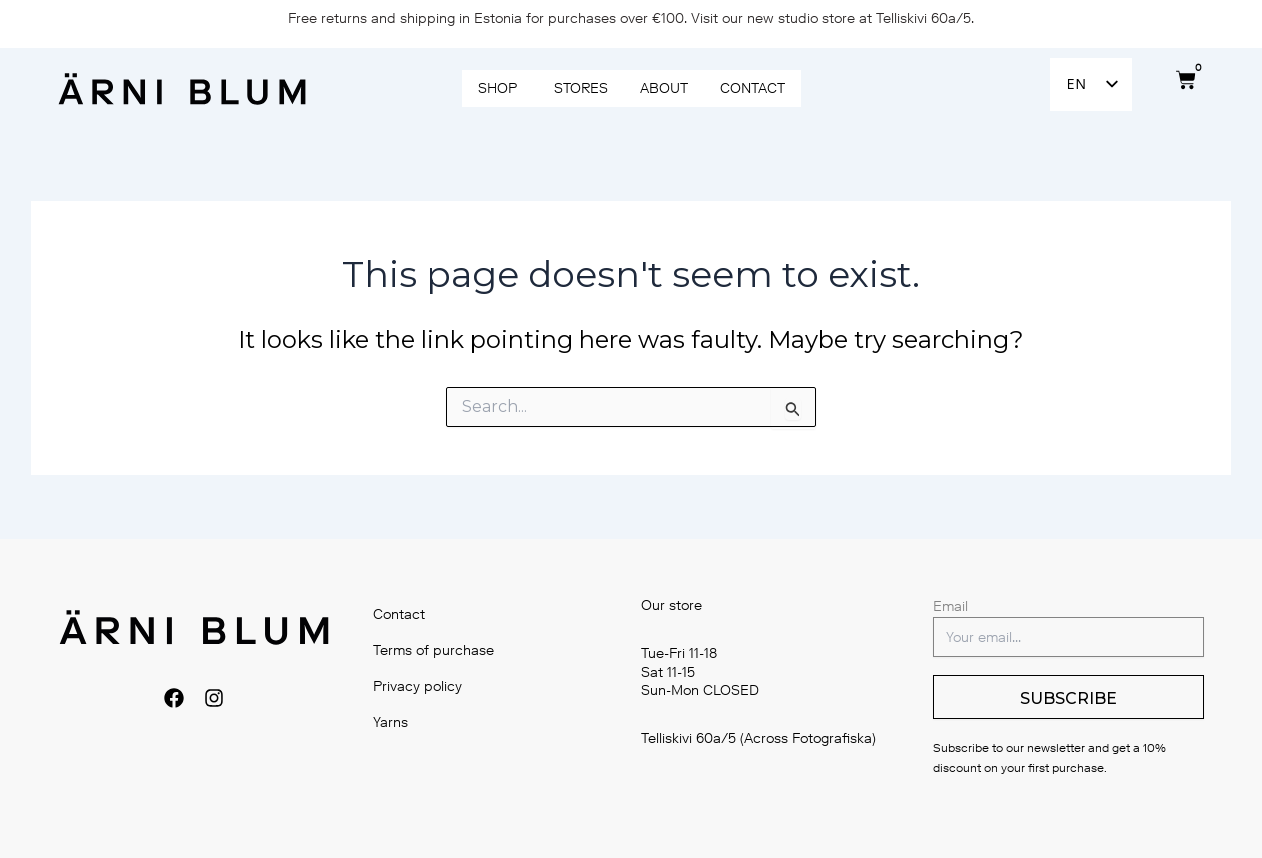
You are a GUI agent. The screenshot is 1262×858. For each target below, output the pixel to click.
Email (950, 606)
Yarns (391, 722)
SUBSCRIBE (1068, 698)
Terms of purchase (434, 650)
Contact (400, 614)
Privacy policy (418, 686)
